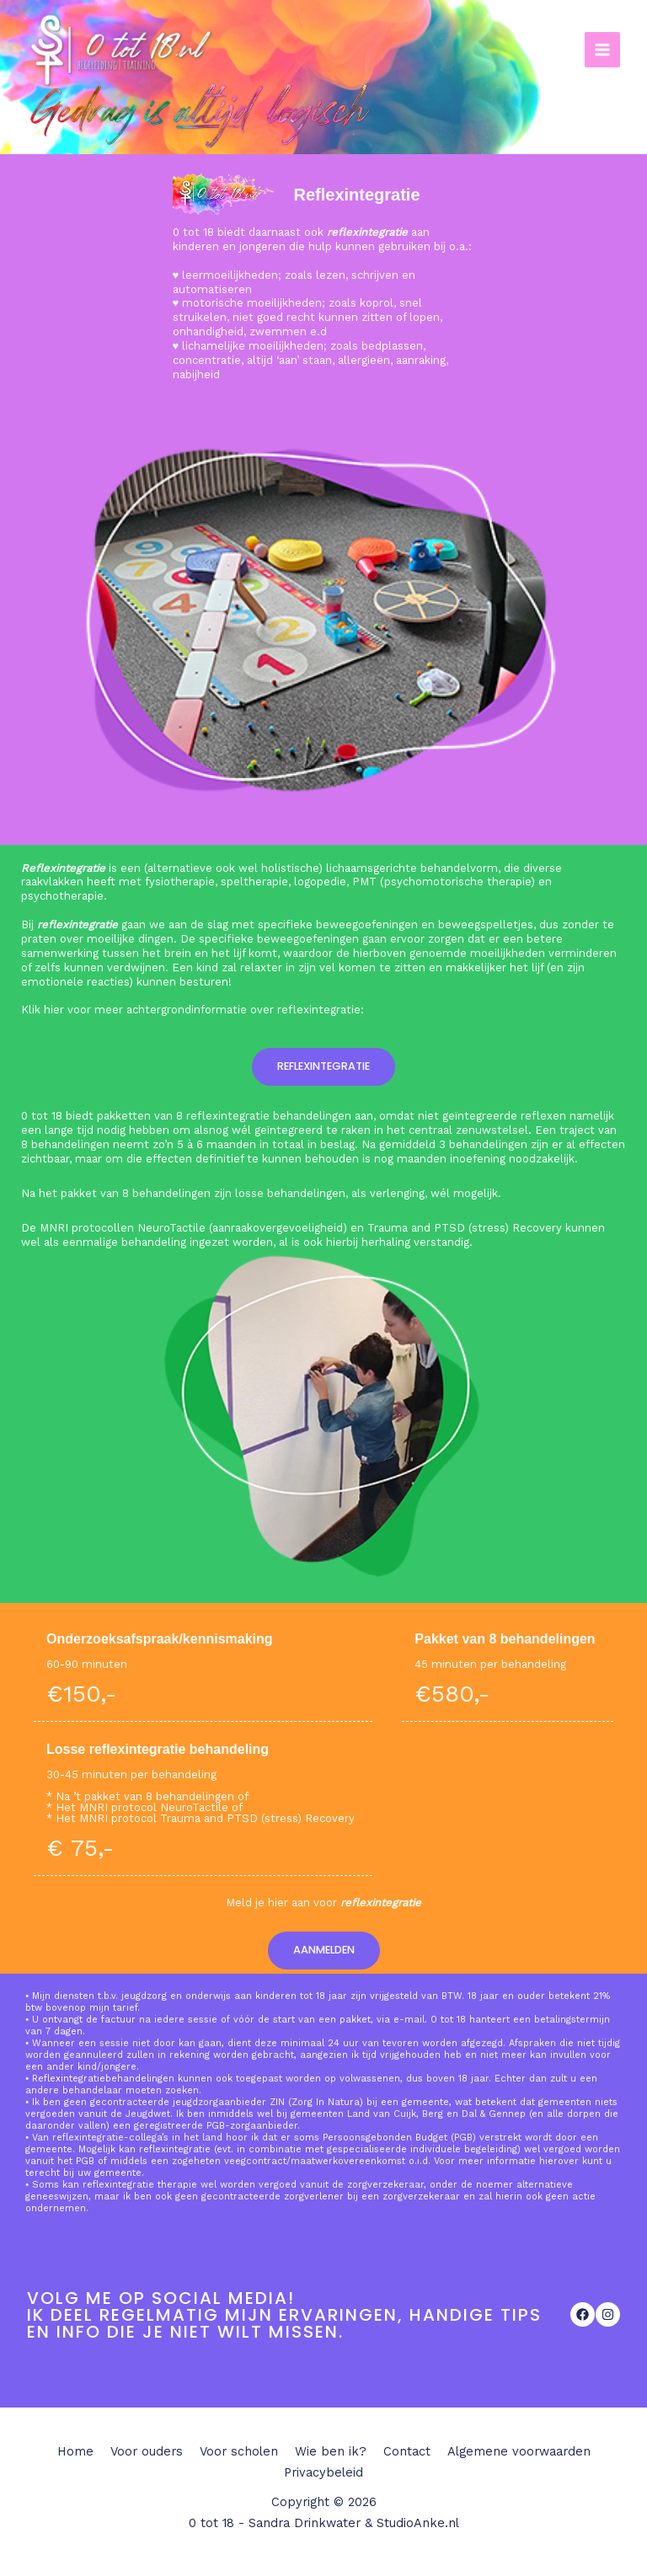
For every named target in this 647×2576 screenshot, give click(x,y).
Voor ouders (146, 2451)
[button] (323, 1067)
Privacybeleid (323, 2472)
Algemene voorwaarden (519, 2451)
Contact (406, 2451)
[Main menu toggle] (602, 49)
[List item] (582, 2314)
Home (75, 2451)
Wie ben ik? (330, 2451)
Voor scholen (239, 2451)
